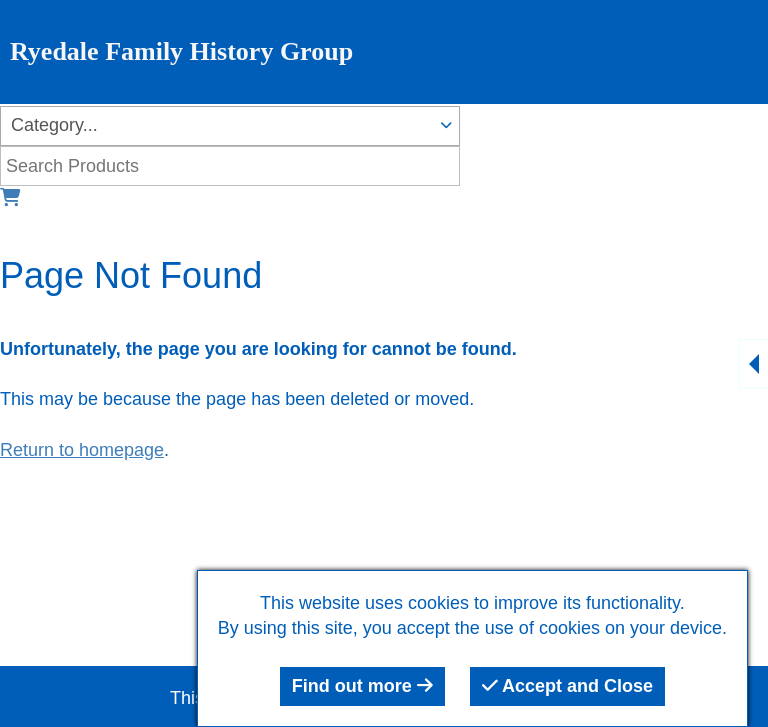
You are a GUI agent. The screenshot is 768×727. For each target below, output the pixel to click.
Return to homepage (82, 450)
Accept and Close (567, 686)
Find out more (362, 686)
